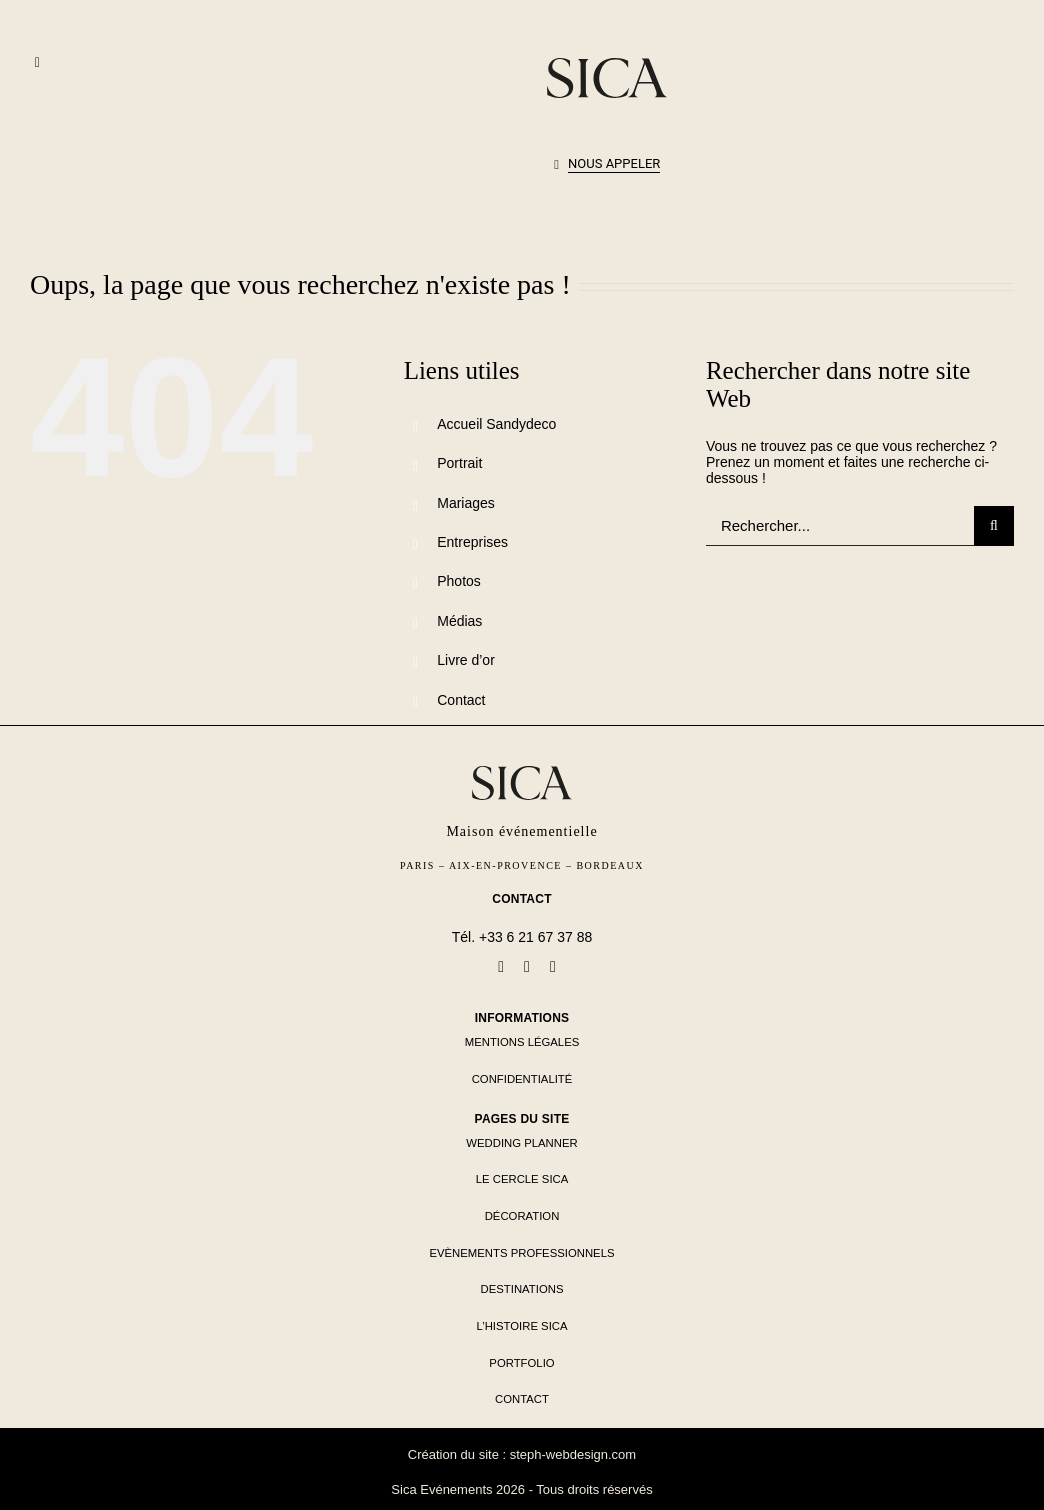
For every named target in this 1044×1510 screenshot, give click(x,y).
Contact (461, 700)
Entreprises (472, 542)
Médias (459, 621)
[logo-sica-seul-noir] (607, 65)
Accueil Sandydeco (496, 424)
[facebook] (501, 967)
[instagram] (553, 967)
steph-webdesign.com (573, 1454)
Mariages (466, 503)
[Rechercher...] (840, 526)
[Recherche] (994, 526)
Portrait (459, 463)
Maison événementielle (521, 831)
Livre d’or (466, 660)
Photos (459, 581)
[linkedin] (527, 967)
